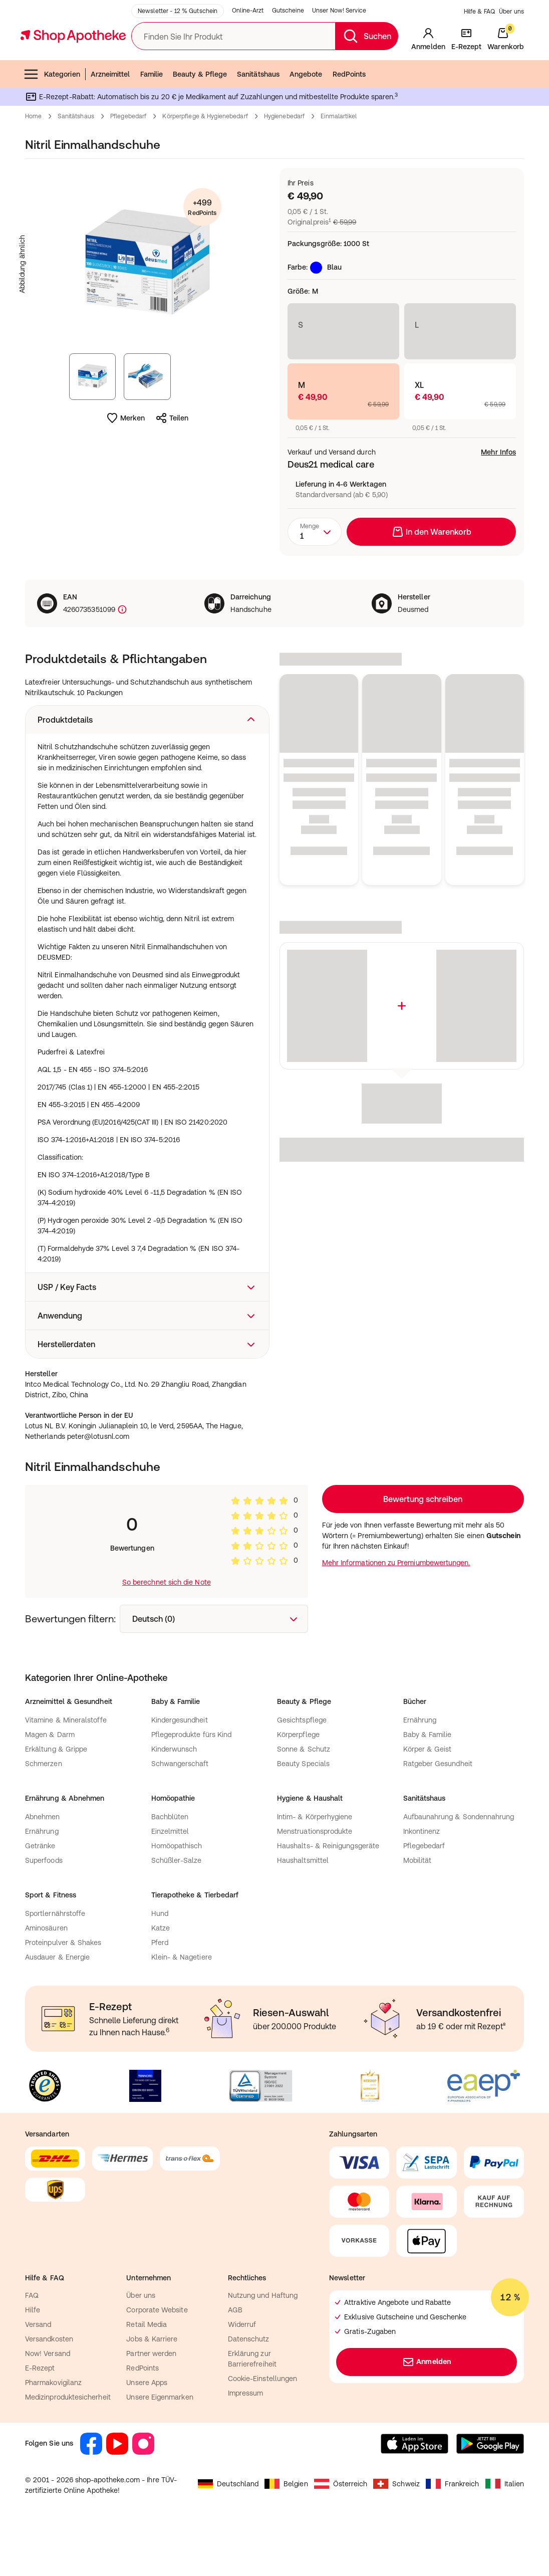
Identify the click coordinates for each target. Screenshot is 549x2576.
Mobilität (417, 1910)
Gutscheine (288, 60)
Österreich (341, 2534)
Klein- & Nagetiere (181, 2007)
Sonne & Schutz (303, 1799)
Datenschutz (248, 2389)
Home (33, 166)
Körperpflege (298, 1785)
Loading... (423, 1549)
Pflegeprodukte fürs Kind (191, 1785)
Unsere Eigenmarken (159, 2447)
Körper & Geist (427, 1799)
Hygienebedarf (284, 166)
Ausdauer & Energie (57, 2007)
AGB (235, 2360)
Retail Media (146, 2375)
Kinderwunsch (174, 1799)
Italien (504, 2534)
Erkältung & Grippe (56, 1799)
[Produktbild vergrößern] (147, 314)
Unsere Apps (146, 2433)
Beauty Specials (303, 1814)
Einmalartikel (339, 166)
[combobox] (315, 582)
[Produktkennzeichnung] (121, 660)
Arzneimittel (110, 124)
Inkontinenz (421, 1881)
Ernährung (420, 1770)
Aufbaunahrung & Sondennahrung (458, 1867)
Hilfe (32, 2360)
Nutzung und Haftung (263, 2345)
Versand (38, 2375)
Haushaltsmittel (303, 1910)
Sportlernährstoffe (55, 1964)
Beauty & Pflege (200, 124)
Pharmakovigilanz (53, 2433)
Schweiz (396, 2534)
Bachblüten (170, 1867)
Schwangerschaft (180, 1814)
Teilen (171, 468)
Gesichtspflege (302, 1770)
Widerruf (242, 2375)
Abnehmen (42, 1867)
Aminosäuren (46, 1978)
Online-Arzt (247, 60)
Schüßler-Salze (176, 1910)
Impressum (245, 2443)
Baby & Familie (427, 1785)
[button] (147, 770)
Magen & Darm (50, 1785)
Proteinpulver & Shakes (63, 1993)
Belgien (286, 2534)
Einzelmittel (170, 1881)
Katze (160, 1978)
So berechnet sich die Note (166, 1632)
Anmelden (426, 2412)
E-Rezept (40, 2418)
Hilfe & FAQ (479, 61)
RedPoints (349, 124)
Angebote (306, 124)
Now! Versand (47, 2404)
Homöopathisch (176, 1896)
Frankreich (452, 2534)
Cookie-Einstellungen (262, 2429)
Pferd (159, 1993)
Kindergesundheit (179, 1770)
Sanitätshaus (258, 124)
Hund (159, 1964)
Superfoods (44, 1910)
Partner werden (151, 2404)
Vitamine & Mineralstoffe (66, 1770)
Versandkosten (49, 2389)
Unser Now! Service (339, 60)
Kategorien (51, 124)
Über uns (511, 61)
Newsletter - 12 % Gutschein (177, 61)
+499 (202, 258)
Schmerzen (43, 1814)
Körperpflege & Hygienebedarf (204, 166)
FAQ (32, 2345)
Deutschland (228, 2534)
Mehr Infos (498, 502)
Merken (125, 468)
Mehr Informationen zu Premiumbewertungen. (396, 1613)
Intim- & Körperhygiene (315, 1867)
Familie (151, 124)
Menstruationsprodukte (314, 1881)
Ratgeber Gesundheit (437, 1814)
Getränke (40, 1896)
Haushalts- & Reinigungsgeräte (328, 1896)
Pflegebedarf (128, 166)
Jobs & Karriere (151, 2389)
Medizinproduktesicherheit (68, 2447)
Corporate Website (156, 2360)
